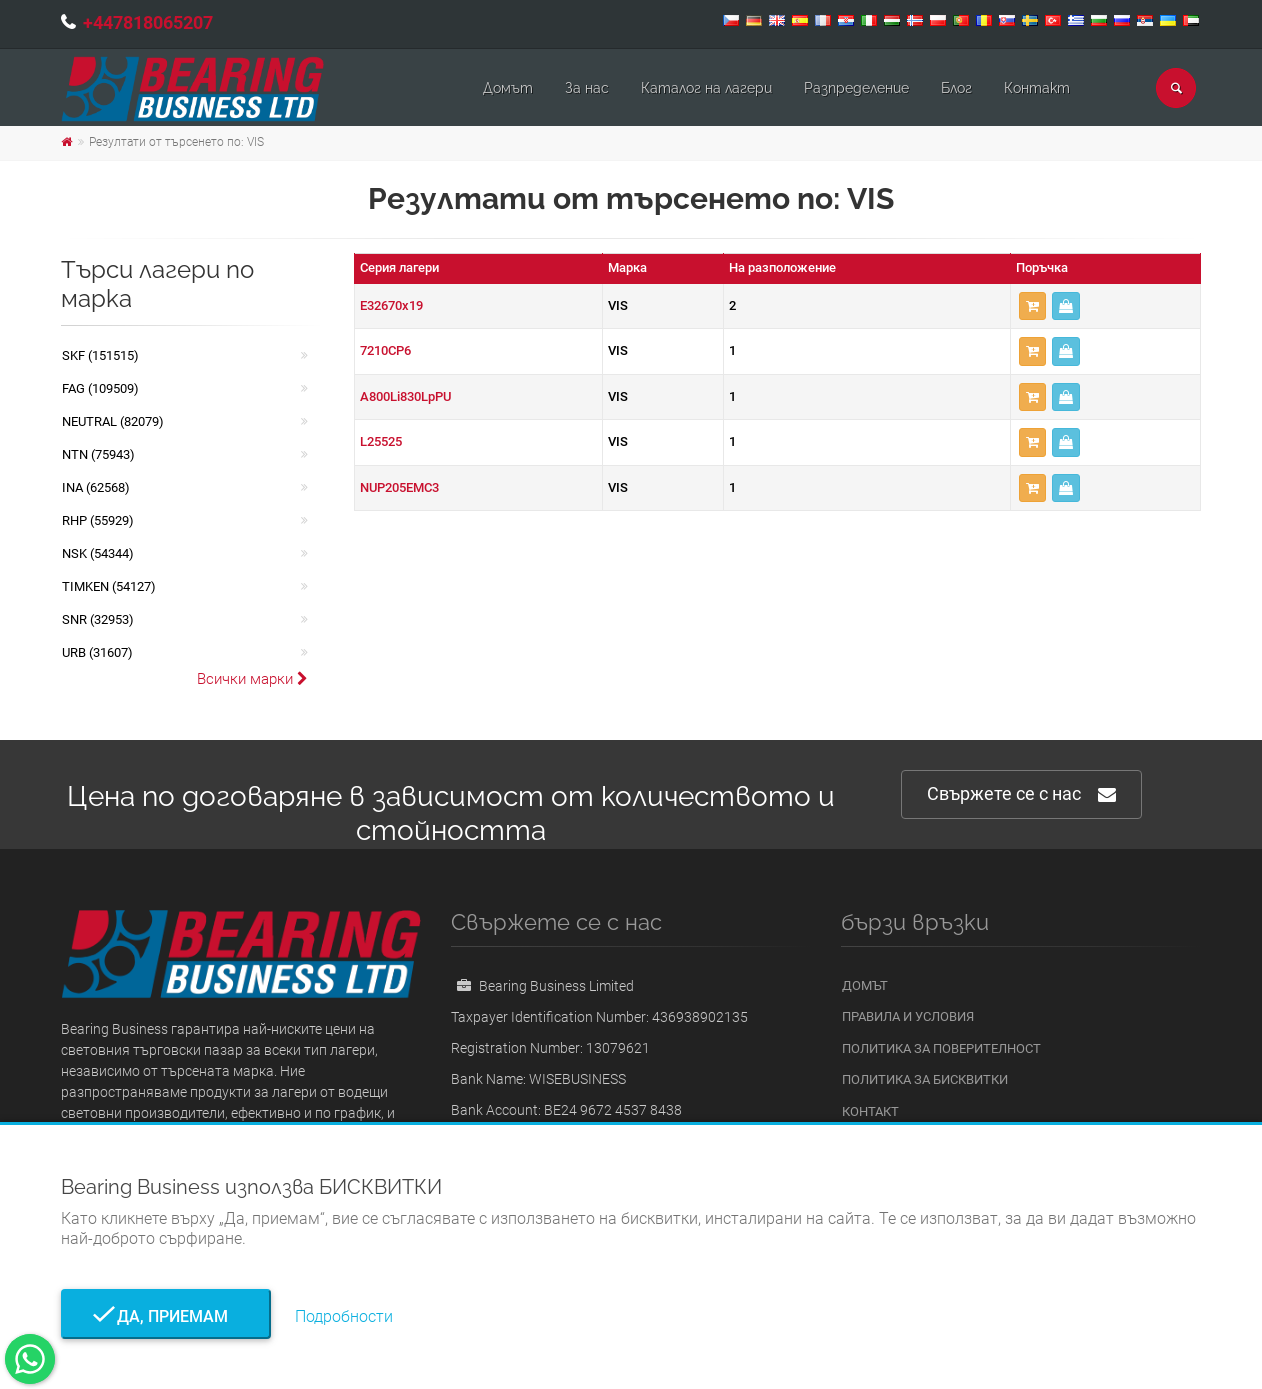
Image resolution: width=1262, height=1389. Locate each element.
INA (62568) (96, 487)
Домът (508, 88)
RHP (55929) (98, 520)
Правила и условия (908, 1016)
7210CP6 (385, 350)
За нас (587, 88)
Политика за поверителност (941, 1048)
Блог (956, 88)
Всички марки (252, 679)
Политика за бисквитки (925, 1079)
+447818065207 (148, 22)
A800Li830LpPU (405, 396)
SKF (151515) (100, 355)
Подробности (344, 1316)
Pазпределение (856, 88)
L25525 (381, 441)
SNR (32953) (98, 619)
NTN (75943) (98, 454)
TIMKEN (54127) (109, 586)
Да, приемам (166, 1316)
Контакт (1037, 88)
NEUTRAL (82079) (113, 421)
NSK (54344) (98, 553)
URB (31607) (97, 652)
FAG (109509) (100, 388)
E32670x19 (391, 305)
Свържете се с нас (1021, 794)
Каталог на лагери (706, 88)
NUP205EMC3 (399, 487)
